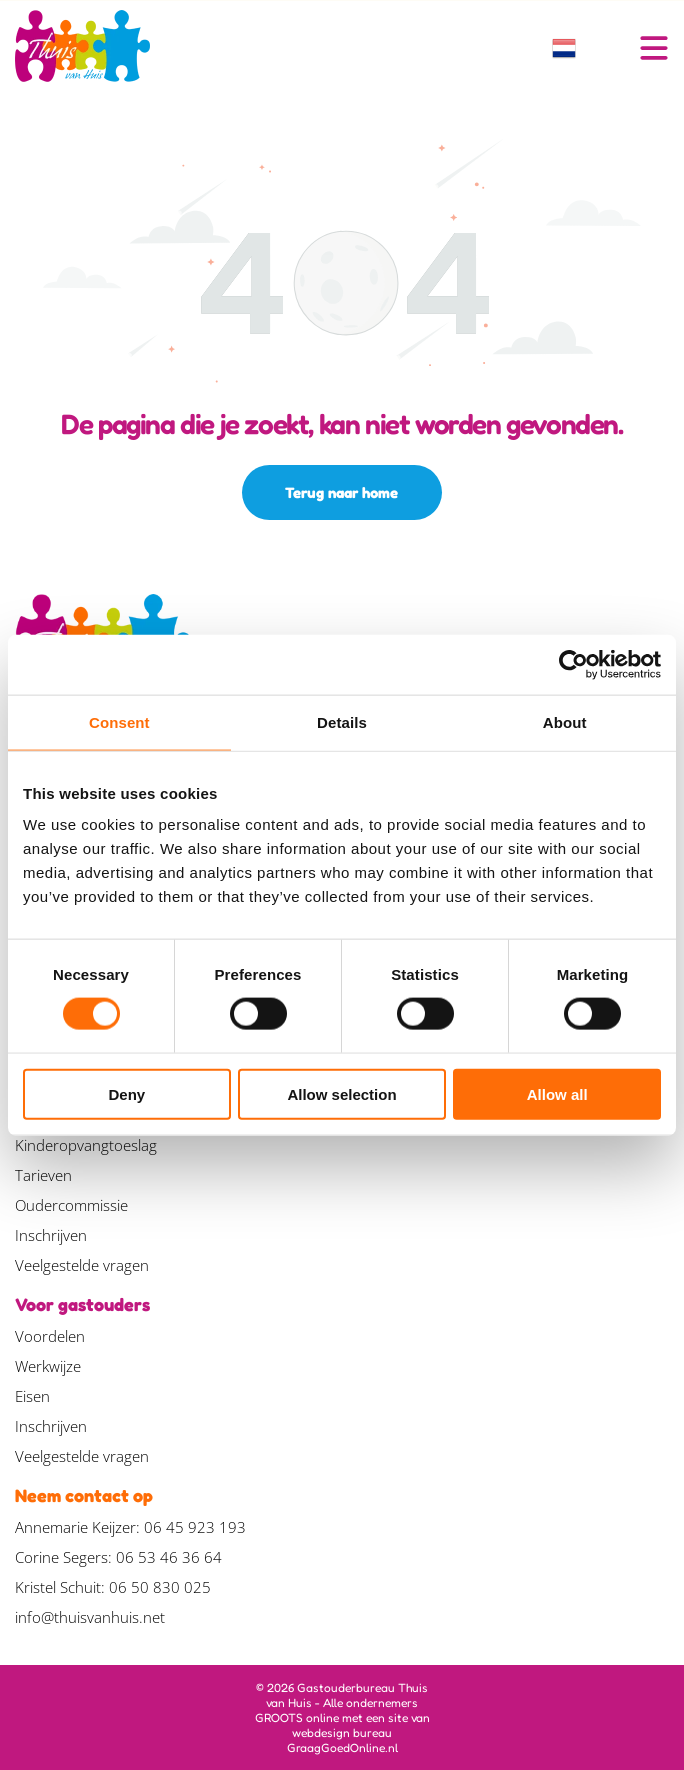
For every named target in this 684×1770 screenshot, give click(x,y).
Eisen (32, 1396)
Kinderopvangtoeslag (86, 1145)
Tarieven (43, 1175)
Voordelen (50, 1336)
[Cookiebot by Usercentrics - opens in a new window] (573, 665)
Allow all (557, 1093)
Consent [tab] (119, 722)
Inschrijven (51, 1235)
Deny (126, 1093)
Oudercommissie (71, 1205)
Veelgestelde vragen (82, 1265)
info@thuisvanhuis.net (90, 1617)
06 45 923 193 (195, 1527)
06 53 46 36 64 (169, 1557)
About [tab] (565, 722)
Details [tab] (342, 722)
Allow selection (341, 1093)
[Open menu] (654, 48)
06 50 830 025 (160, 1587)
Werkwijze (48, 1366)
